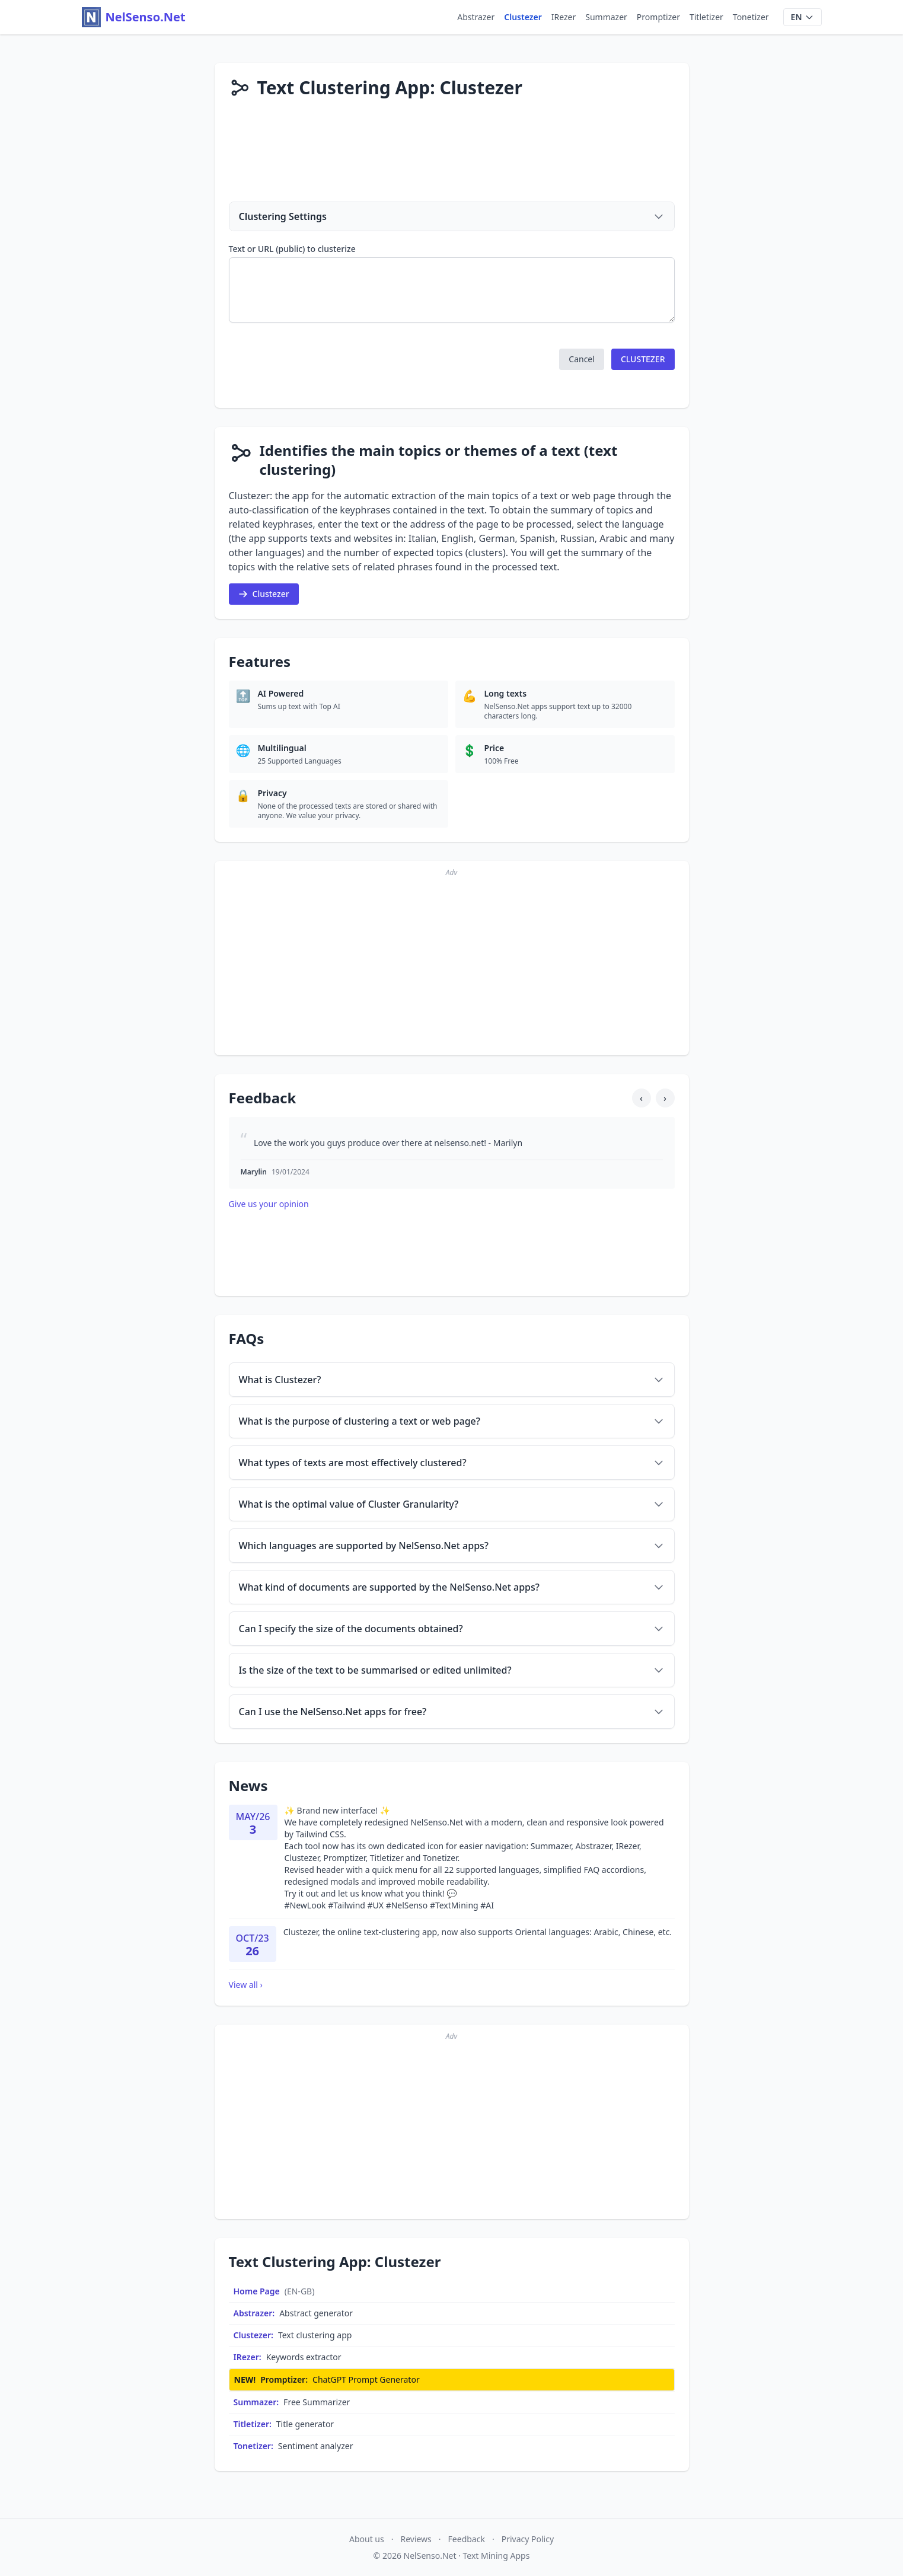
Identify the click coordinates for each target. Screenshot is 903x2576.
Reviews (415, 2539)
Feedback (466, 2539)
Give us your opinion (269, 1203)
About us (366, 2539)
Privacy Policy (528, 2539)
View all (246, 1984)
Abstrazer (475, 17)
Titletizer (706, 17)
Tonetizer (751, 17)
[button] (581, 359)
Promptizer (658, 17)
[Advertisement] (452, 157)
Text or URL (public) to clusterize (292, 248)
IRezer (563, 17)
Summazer (606, 17)
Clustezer (523, 17)
